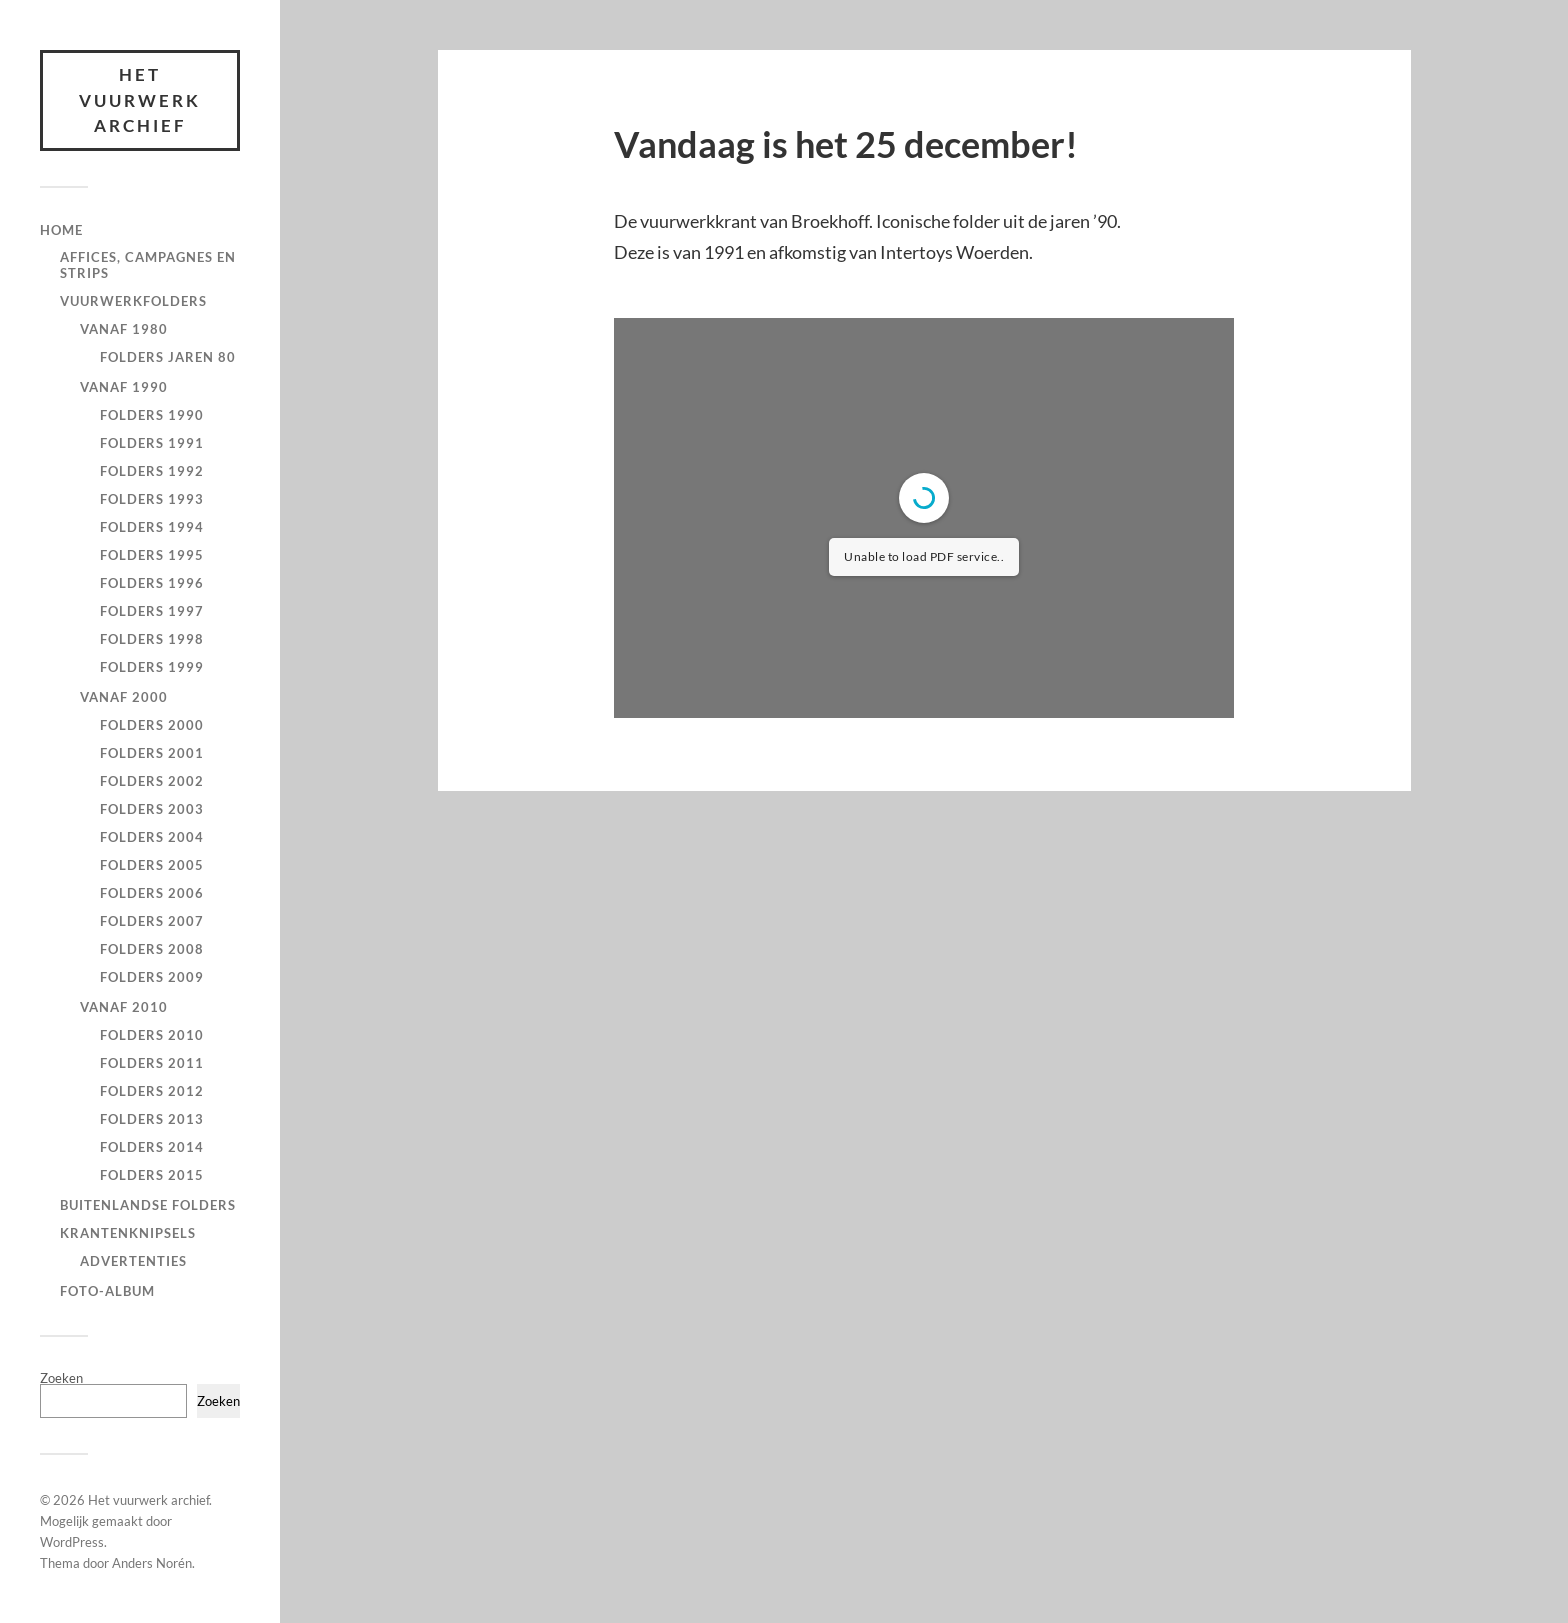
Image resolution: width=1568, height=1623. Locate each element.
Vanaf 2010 (124, 1007)
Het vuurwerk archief (140, 100)
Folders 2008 (152, 949)
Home (61, 230)
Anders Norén (152, 1563)
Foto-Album (107, 1291)
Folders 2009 (152, 977)
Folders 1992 (152, 471)
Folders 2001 (152, 753)
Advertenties (133, 1261)
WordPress (72, 1542)
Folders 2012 (152, 1091)
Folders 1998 (152, 639)
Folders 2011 (152, 1063)
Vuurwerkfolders (133, 301)
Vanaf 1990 (124, 387)
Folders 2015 (152, 1175)
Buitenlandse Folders (148, 1205)
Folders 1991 (152, 443)
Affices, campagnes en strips (148, 265)
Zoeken (61, 1378)
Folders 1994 (152, 527)
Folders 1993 (152, 499)
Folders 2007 (152, 921)
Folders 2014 (152, 1147)
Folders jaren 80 (168, 357)
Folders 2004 (152, 837)
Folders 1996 (152, 583)
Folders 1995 (152, 555)
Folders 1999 (152, 667)
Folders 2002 (152, 781)
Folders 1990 (152, 415)
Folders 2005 (152, 865)
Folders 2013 (152, 1119)
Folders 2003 (152, 809)
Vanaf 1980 (124, 329)
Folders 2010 (152, 1035)
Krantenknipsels (128, 1233)
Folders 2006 (152, 893)
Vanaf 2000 (124, 697)
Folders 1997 (152, 611)
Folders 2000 (152, 725)
